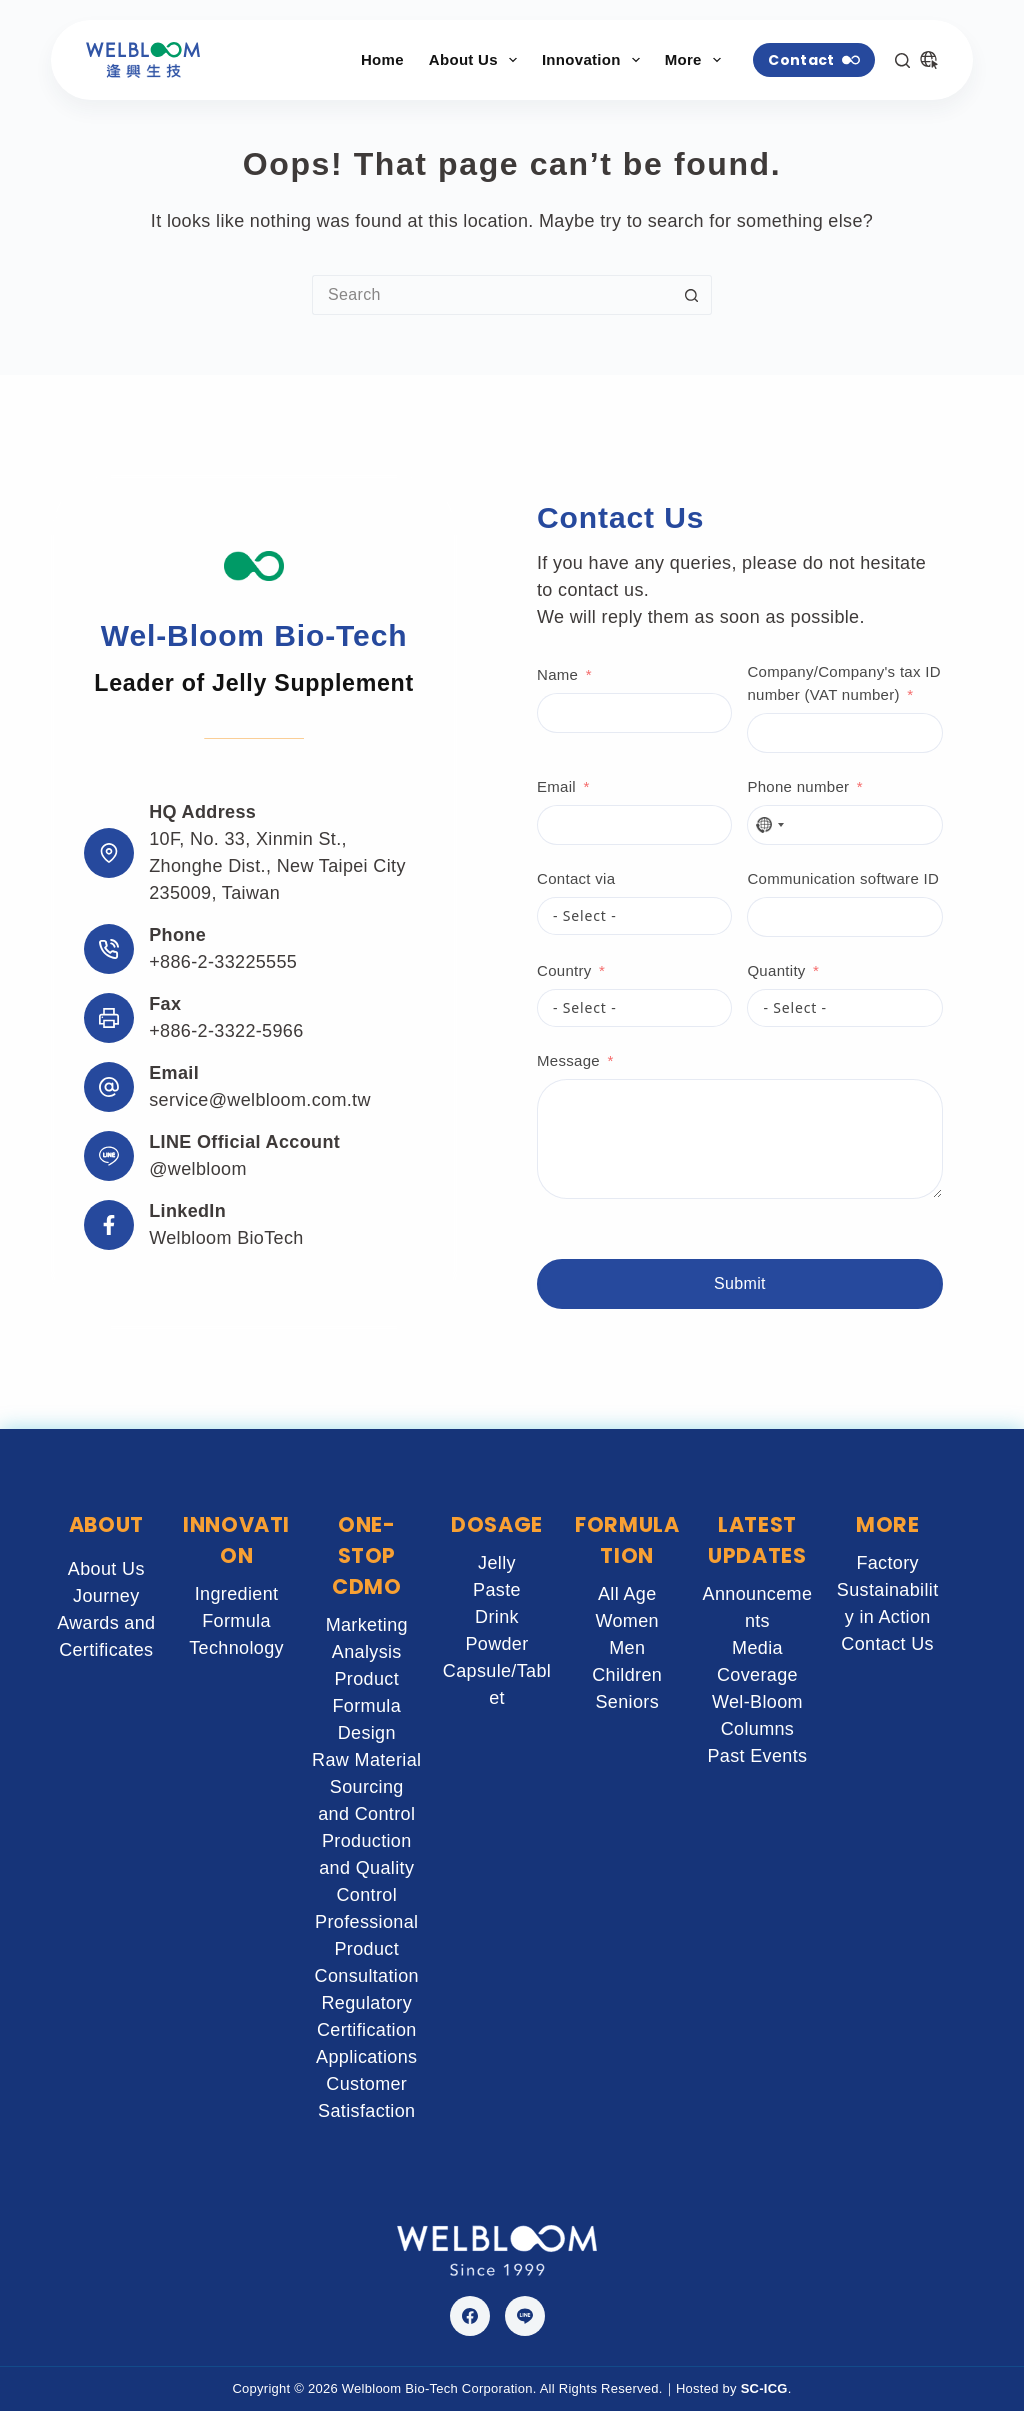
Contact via (576, 878)
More (697, 60)
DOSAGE (497, 1524)
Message (568, 1060)
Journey (106, 1596)
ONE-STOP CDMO (367, 1555)
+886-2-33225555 (223, 962)
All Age (627, 1594)
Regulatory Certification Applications (366, 2030)
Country (564, 970)
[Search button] (692, 295)
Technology (236, 1648)
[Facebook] (470, 2316)
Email (556, 786)
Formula (236, 1621)
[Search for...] (492, 295)
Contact (814, 60)
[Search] (902, 60)
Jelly (497, 1563)
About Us (477, 60)
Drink (497, 1617)
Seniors (627, 1702)
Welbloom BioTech (226, 1238)
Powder (496, 1644)
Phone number (798, 786)
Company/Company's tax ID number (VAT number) (843, 683)
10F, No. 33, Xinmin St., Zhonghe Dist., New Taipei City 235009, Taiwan (277, 866)
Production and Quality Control (366, 1868)
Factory (887, 1563)
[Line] (525, 2316)
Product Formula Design (366, 1706)
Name (557, 674)
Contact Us (887, 1644)
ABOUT (106, 1524)
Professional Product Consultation (367, 1949)
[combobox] (769, 825)
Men (627, 1648)
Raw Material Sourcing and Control (366, 1787)
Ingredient (237, 1594)
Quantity (776, 970)
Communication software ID (843, 878)
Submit (740, 1283)
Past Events (757, 1756)
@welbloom (198, 1169)
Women (627, 1621)
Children (627, 1675)
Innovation (595, 60)
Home (382, 59)
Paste (497, 1590)
